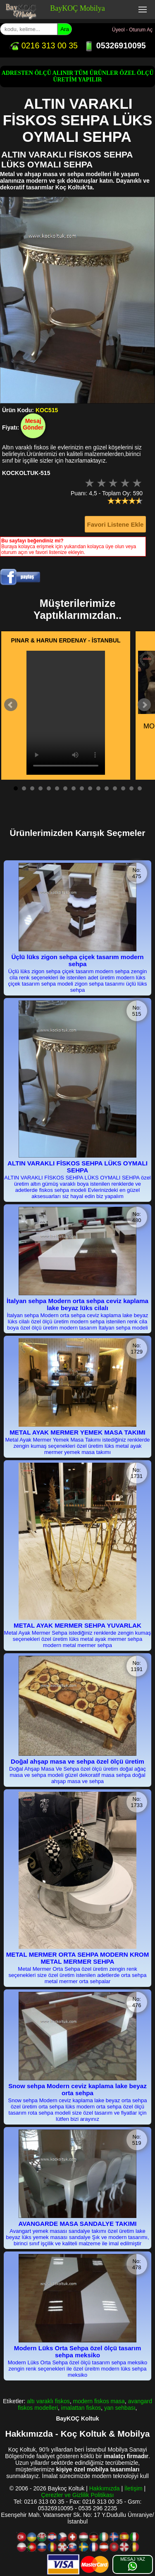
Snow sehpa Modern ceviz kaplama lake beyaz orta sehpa (77, 2089)
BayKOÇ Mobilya (77, 8)
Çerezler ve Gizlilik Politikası (77, 2495)
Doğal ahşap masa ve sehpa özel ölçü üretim (77, 1761)
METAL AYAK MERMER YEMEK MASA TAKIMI (77, 1432)
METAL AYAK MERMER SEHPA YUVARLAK (77, 1625)
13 (115, 788)
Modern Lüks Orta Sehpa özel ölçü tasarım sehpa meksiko (77, 2351)
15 (131, 788)
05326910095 (114, 45)
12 (107, 788)
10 (90, 788)
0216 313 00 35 (43, 45)
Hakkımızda (104, 2488)
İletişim (133, 2488)
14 (123, 788)
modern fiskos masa (99, 2401)
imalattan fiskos (81, 2407)
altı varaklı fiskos (48, 2401)
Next (144, 704)
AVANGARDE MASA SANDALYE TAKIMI (77, 2223)
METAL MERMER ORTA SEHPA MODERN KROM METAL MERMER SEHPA (77, 1958)
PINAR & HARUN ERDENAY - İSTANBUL (66, 640)
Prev (10, 704)
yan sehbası (120, 2407)
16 (140, 788)
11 (98, 788)
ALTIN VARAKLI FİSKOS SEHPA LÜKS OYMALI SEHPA (77, 1167)
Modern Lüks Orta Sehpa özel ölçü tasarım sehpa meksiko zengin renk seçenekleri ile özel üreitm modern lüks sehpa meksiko (77, 2368)
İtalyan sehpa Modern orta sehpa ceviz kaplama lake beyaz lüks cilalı (77, 1304)
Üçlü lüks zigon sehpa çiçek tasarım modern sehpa (77, 960)
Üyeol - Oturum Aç (132, 30)
